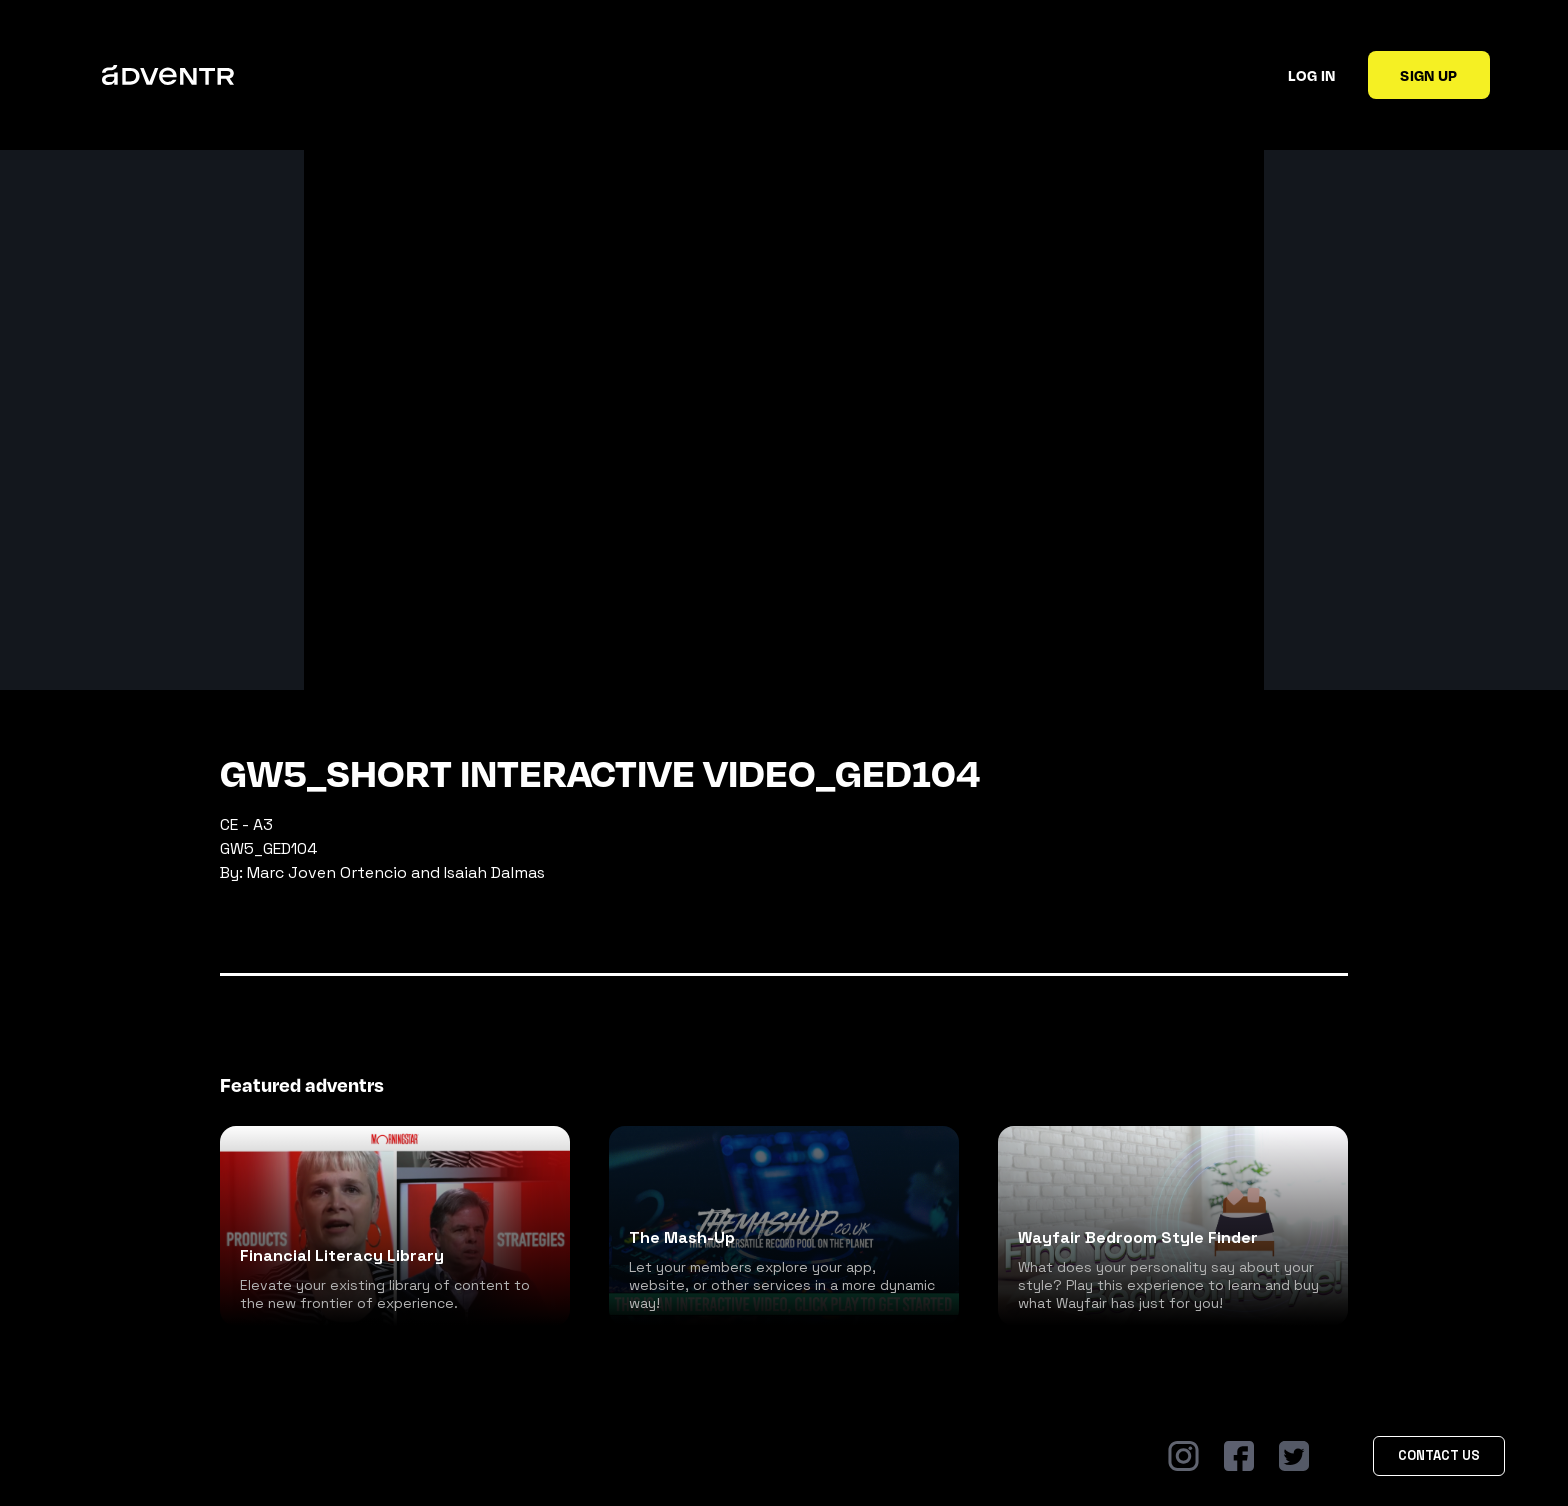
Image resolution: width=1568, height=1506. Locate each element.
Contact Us (1439, 1455)
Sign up (1428, 75)
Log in (1311, 75)
